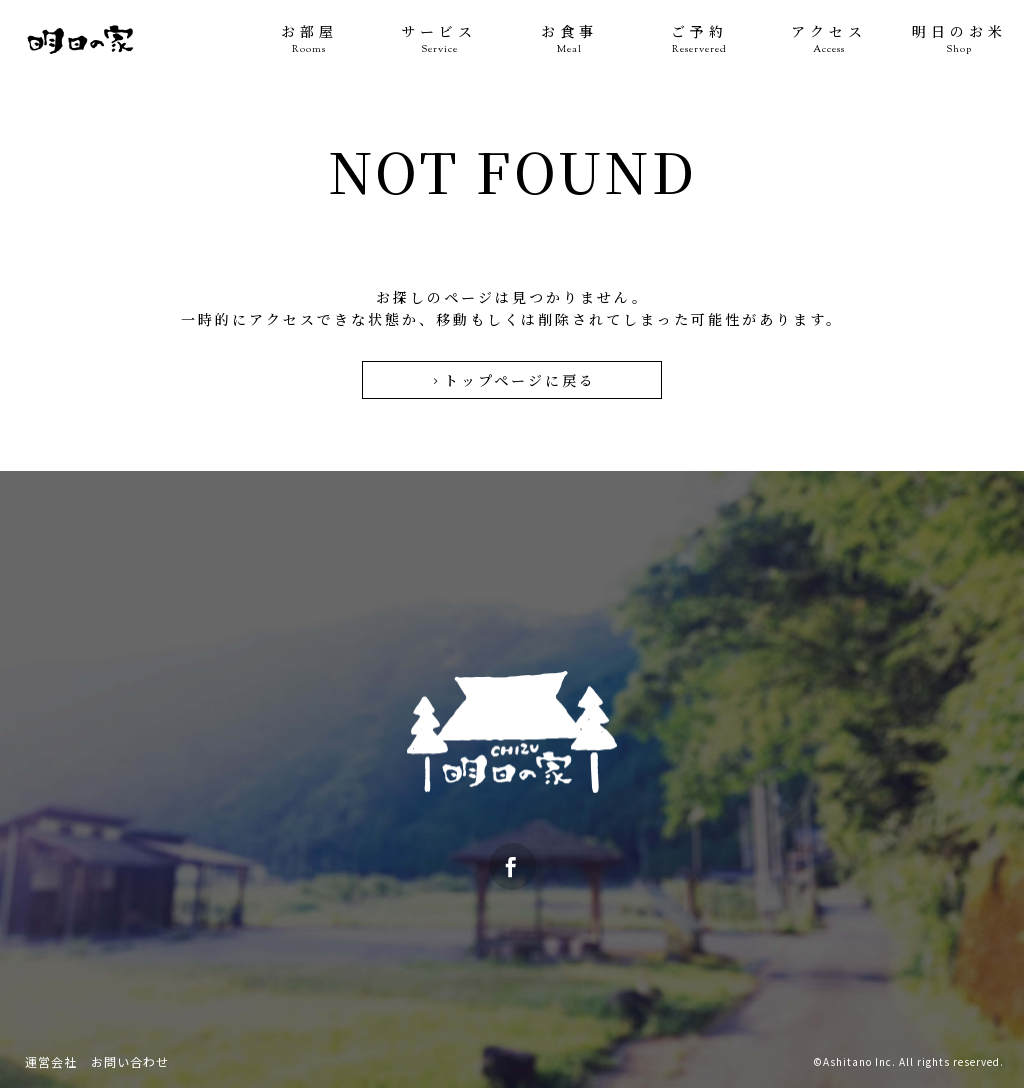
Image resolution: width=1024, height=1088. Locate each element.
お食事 (569, 39)
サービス (439, 39)
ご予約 (699, 39)
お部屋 (309, 39)
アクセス (829, 39)
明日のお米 (959, 39)
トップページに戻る (512, 380)
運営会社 (51, 1061)
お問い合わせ (130, 1061)
